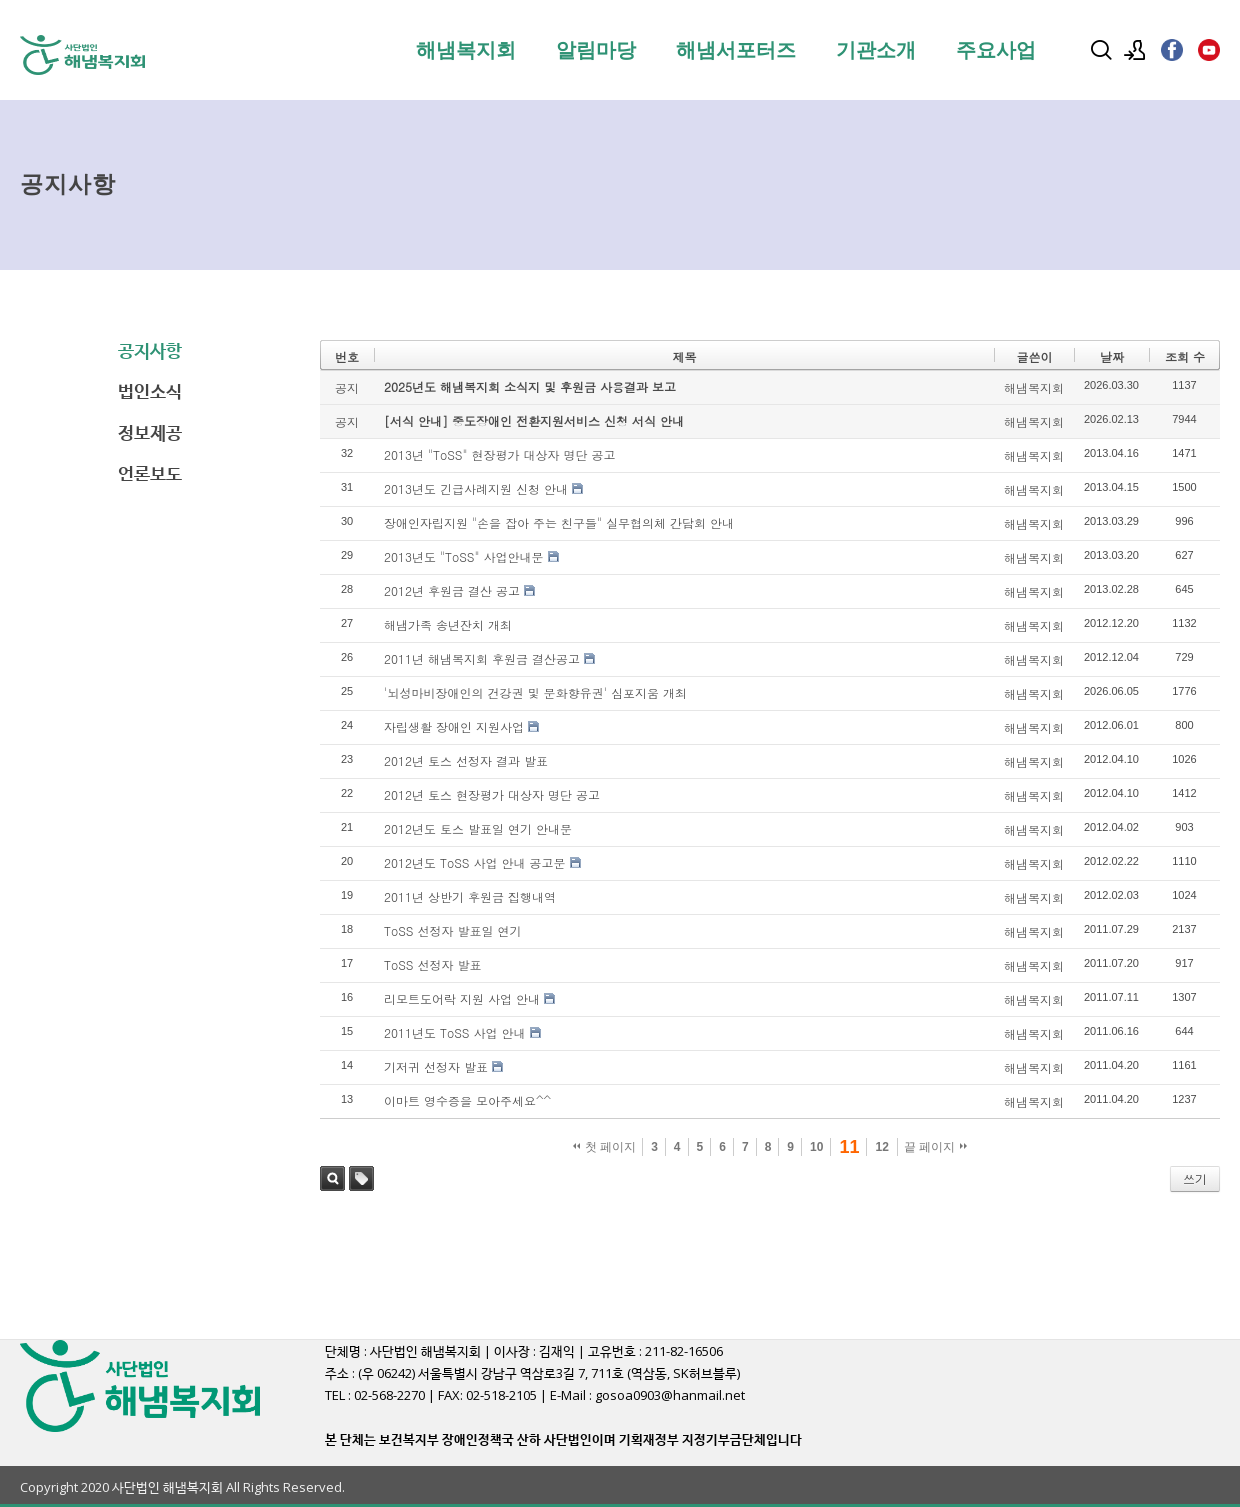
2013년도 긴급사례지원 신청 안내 (476, 488)
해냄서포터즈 (736, 50)
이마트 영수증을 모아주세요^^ (467, 1100)
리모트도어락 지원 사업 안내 (462, 998)
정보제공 (150, 432)
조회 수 (1185, 356)
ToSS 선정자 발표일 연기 (453, 930)
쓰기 (1195, 1178)
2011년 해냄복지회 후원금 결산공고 (482, 658)
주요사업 (996, 50)
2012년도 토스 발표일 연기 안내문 (478, 828)
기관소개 (876, 50)
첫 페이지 (604, 1147)
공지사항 (150, 350)
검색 (332, 1178)
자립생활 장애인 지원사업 (454, 726)
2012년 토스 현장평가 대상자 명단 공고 (492, 794)
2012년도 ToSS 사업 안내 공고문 (475, 862)
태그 (361, 1178)
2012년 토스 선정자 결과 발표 (466, 760)
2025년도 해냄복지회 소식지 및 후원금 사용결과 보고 (530, 386)
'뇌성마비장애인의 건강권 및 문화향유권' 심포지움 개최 (535, 692)
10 (816, 1147)
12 (881, 1147)
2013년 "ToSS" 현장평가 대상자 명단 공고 (500, 454)
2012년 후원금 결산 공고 (452, 590)
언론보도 (150, 473)
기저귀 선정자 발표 (436, 1066)
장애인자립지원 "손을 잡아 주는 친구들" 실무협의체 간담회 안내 (559, 522)
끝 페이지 (935, 1147)
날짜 (1112, 356)
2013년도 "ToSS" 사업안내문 (464, 556)
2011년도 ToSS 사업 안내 (455, 1032)
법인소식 (150, 391)
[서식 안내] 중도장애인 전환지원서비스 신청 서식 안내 (534, 420)
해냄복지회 (466, 50)
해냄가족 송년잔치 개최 (448, 624)
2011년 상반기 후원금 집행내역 (470, 896)
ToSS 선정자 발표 (433, 964)
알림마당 (596, 50)
